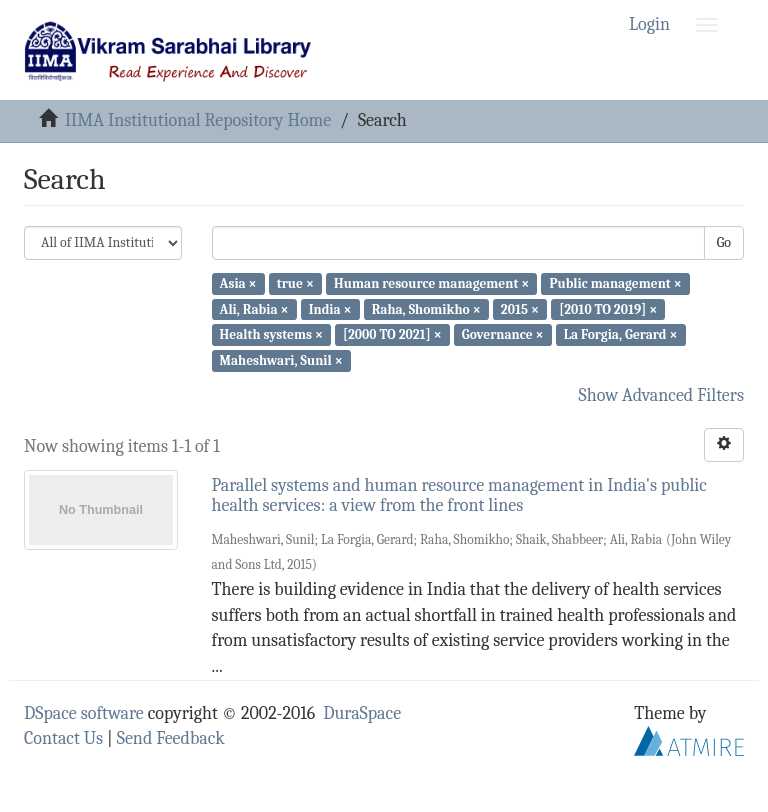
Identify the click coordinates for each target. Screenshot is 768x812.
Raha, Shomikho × (426, 308)
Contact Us (63, 738)
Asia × (238, 283)
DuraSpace (362, 713)
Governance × (503, 334)
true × (295, 283)
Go (724, 242)
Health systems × (271, 334)
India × (330, 308)
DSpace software (84, 713)
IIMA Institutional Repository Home (198, 120)
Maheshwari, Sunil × (281, 360)
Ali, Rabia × (254, 308)
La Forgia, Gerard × (621, 334)
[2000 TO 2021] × (392, 334)
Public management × (615, 283)
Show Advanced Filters (662, 395)
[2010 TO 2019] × (608, 308)
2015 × (520, 308)
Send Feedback (171, 738)
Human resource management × (431, 283)
